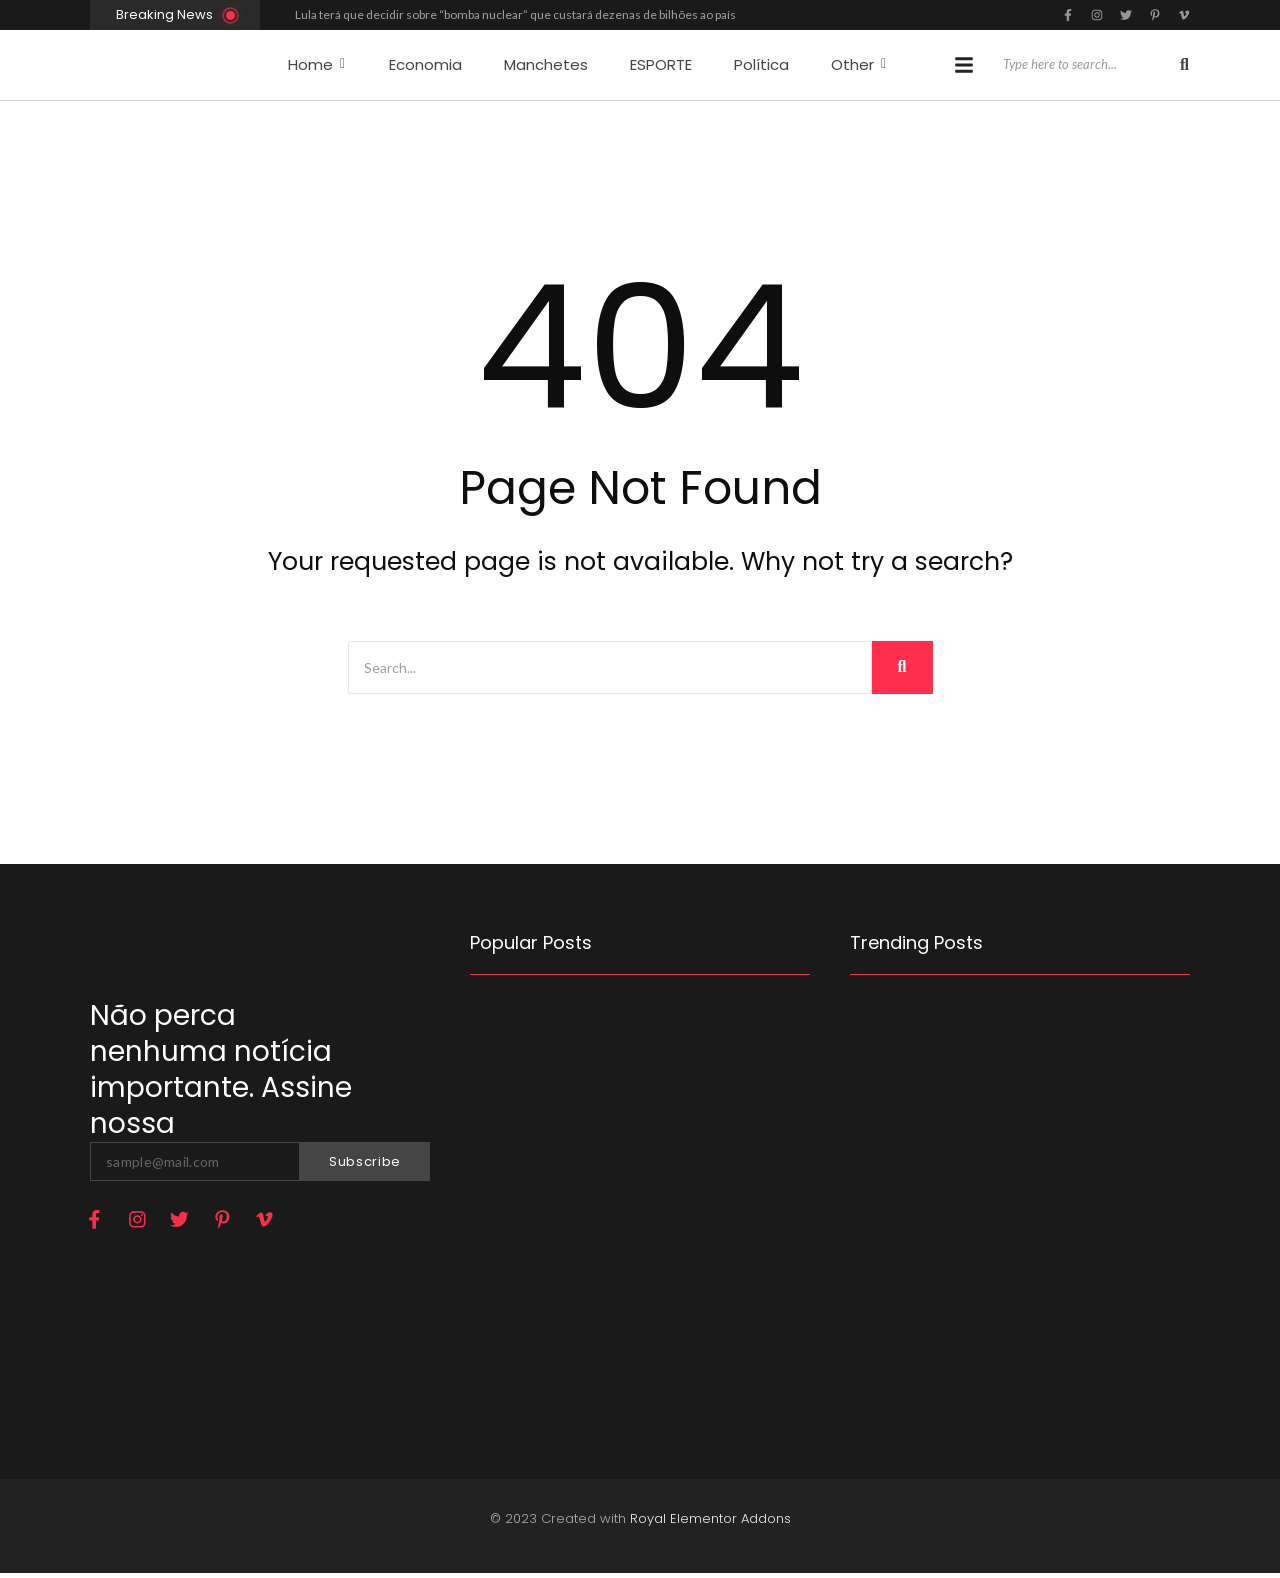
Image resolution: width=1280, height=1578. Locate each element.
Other (858, 64)
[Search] (1087, 65)
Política (761, 64)
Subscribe (365, 1161)
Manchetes (546, 64)
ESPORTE (661, 64)
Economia (425, 64)
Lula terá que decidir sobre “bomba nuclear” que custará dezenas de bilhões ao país (515, 14)
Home (316, 64)
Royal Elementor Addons (710, 1523)
